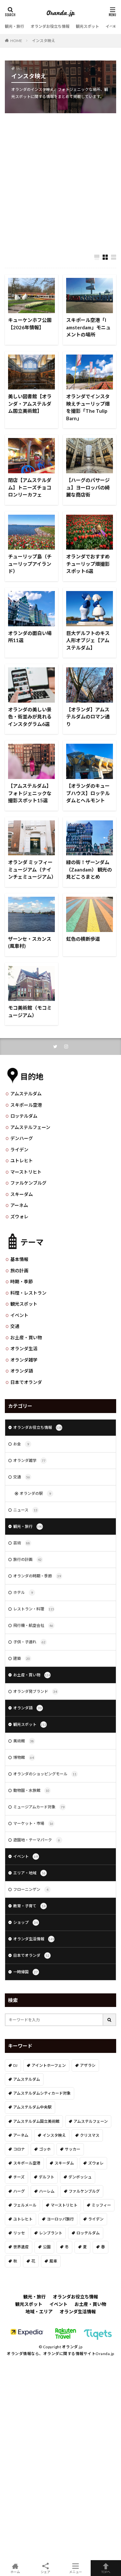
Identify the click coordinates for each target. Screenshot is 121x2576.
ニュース (26, 1510)
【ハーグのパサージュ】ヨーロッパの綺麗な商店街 (88, 487)
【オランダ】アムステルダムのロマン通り (88, 717)
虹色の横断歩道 (83, 939)
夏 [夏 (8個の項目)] (85, 2246)
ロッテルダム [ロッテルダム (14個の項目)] (88, 2233)
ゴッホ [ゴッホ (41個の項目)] (45, 2149)
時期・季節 (21, 1281)
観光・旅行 (14, 26)
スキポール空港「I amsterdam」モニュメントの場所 (88, 327)
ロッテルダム (23, 1116)
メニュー (76, 2568)
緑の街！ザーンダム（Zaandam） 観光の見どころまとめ (89, 869)
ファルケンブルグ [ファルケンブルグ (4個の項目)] (84, 2191)
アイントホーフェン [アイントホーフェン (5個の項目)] (49, 2065)
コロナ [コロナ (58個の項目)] (19, 2149)
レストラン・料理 (34, 1609)
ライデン (19, 1149)
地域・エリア (39, 2311)
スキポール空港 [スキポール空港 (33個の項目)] (26, 2163)
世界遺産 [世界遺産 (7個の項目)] (21, 2246)
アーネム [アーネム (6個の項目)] (20, 2135)
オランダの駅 (36, 1493)
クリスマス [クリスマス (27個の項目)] (89, 2135)
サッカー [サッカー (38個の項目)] (72, 2149)
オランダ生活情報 (34, 1939)
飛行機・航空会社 (34, 1625)
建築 (22, 1658)
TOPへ (106, 2568)
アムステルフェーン (30, 1127)
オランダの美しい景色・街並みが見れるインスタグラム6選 (30, 717)
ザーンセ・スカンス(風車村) (29, 942)
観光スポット (87, 26)
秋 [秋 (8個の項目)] (15, 2261)
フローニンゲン (32, 1889)
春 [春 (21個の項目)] (103, 2246)
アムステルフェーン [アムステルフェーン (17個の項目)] (91, 2121)
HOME (16, 40)
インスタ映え (43, 40)
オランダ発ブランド (35, 1691)
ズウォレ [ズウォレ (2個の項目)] (96, 2163)
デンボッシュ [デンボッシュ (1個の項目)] (80, 2177)
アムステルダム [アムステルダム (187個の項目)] (26, 2079)
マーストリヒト (26, 1172)
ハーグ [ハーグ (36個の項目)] (19, 2191)
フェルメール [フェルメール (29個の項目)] (24, 2205)
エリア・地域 (30, 1873)
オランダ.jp (72, 2346)
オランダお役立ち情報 (50, 26)
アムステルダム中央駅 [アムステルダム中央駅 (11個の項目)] (32, 2107)
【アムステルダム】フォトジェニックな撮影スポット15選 (30, 793)
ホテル (24, 1592)
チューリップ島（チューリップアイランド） (30, 564)
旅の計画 (19, 1270)
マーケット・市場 (34, 1823)
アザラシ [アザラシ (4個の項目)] (88, 2065)
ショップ (26, 1922)
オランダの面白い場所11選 (30, 636)
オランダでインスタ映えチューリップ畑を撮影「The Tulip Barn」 (88, 407)
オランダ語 (21, 1371)
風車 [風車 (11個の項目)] (53, 2261)
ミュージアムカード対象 (39, 1807)
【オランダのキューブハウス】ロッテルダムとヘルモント (88, 793)
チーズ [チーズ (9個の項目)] (19, 2177)
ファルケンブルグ (28, 1183)
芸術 (22, 1543)
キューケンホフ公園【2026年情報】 (30, 323)
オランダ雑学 (23, 1360)
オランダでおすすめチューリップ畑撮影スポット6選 (88, 564)
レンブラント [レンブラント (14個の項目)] (50, 2233)
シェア (45, 2568)
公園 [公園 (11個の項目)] (47, 2246)
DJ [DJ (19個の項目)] (15, 2065)
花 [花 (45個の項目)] (33, 2261)
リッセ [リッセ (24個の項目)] (19, 2233)
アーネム (19, 1205)
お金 (22, 1444)
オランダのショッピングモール (45, 1774)
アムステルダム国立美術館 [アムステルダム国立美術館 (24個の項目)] (36, 2121)
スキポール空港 (26, 1105)
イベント (113, 26)
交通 (14, 1326)
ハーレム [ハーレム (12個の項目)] (47, 2191)
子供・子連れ (30, 1642)
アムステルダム (26, 1093)
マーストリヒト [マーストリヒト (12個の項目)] (64, 2205)
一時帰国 (26, 1972)
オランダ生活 (23, 1348)
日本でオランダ (26, 1382)
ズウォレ (19, 1216)
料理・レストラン (28, 1293)
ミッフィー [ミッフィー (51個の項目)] (101, 2205)
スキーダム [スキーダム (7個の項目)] (64, 2163)
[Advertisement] (60, 180)
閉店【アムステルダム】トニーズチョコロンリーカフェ (29, 487)
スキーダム (21, 1194)
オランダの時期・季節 (37, 1576)
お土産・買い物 (26, 1337)
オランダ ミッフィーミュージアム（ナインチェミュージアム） (31, 869)
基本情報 (19, 1259)
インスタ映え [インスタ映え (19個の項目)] (54, 2135)
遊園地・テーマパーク (37, 1840)
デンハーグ (21, 1138)
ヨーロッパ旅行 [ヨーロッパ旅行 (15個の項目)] (60, 2219)
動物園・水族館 (32, 1790)
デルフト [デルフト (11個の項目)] (46, 2177)
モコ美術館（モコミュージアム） (30, 1011)
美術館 (24, 1741)
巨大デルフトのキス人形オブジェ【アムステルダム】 (88, 640)
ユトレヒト (21, 1160)
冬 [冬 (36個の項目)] (67, 2246)
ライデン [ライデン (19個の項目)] (96, 2219)
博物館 (24, 1757)
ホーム (15, 2568)
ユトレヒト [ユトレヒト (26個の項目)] (23, 2219)
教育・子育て (30, 1906)
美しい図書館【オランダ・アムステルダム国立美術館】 (30, 403)
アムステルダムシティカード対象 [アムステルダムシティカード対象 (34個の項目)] (42, 2093)
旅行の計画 (28, 1559)
